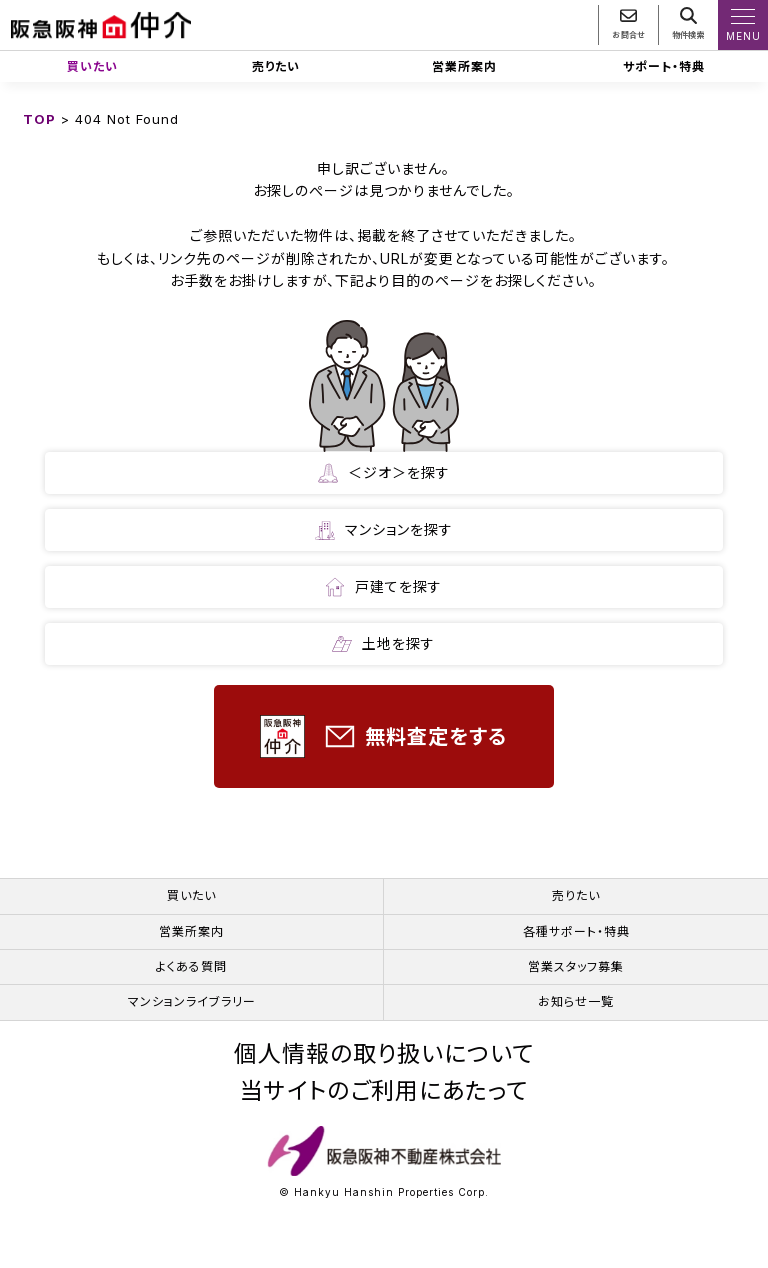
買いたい (92, 66)
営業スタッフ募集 (576, 966)
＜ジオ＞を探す (384, 473)
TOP (39, 119)
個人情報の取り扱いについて (384, 1054)
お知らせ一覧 (576, 1001)
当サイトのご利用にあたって (384, 1091)
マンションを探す (384, 530)
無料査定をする (383, 736)
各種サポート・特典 (576, 931)
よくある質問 (191, 966)
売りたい (276, 66)
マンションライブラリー (192, 1001)
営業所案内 (464, 66)
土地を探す (383, 644)
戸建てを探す (383, 587)
